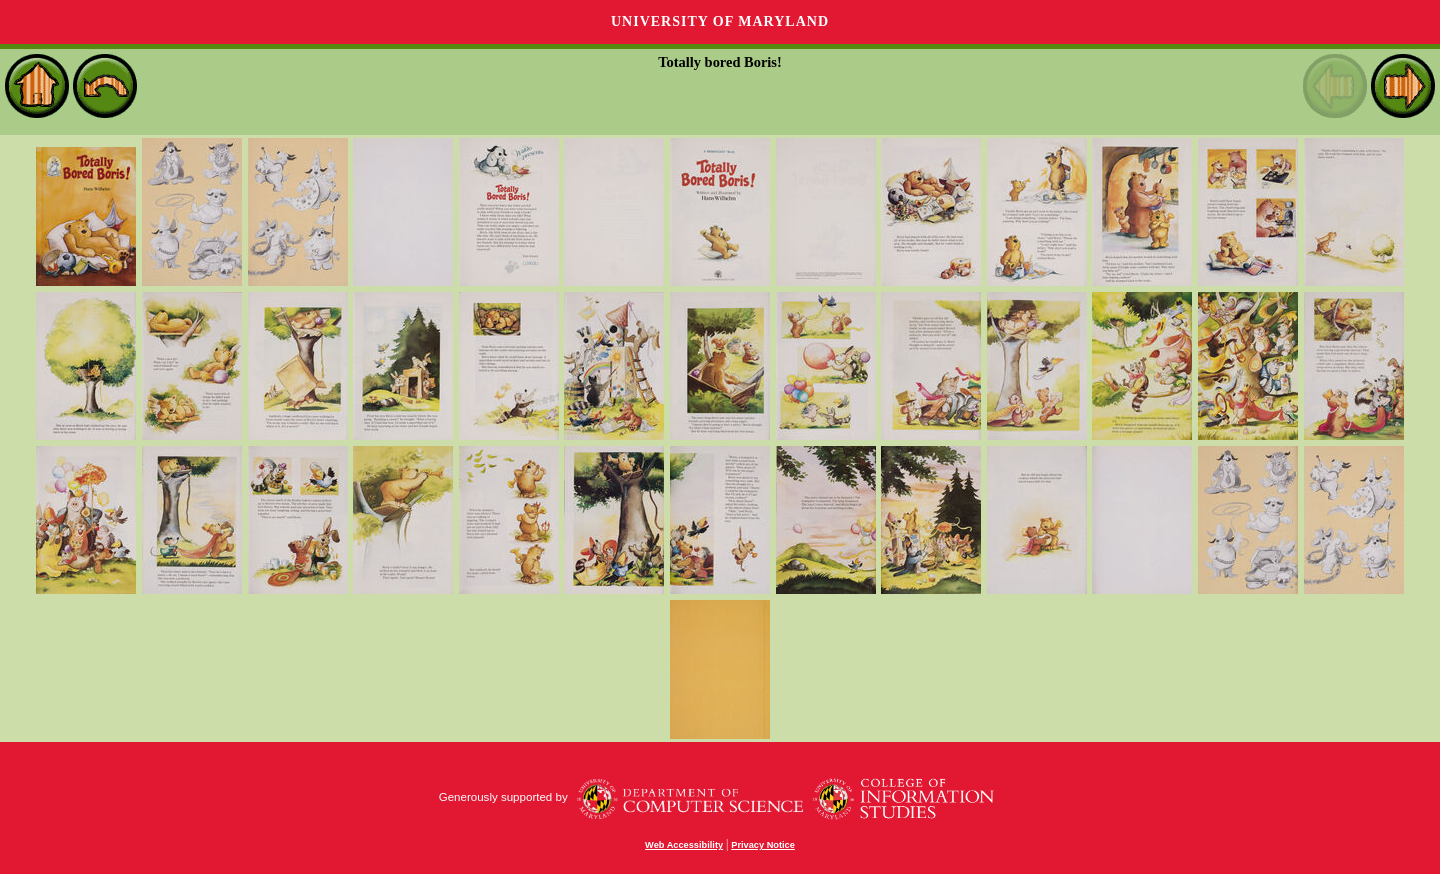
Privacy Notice (763, 845)
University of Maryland (720, 21)
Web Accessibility (684, 845)
